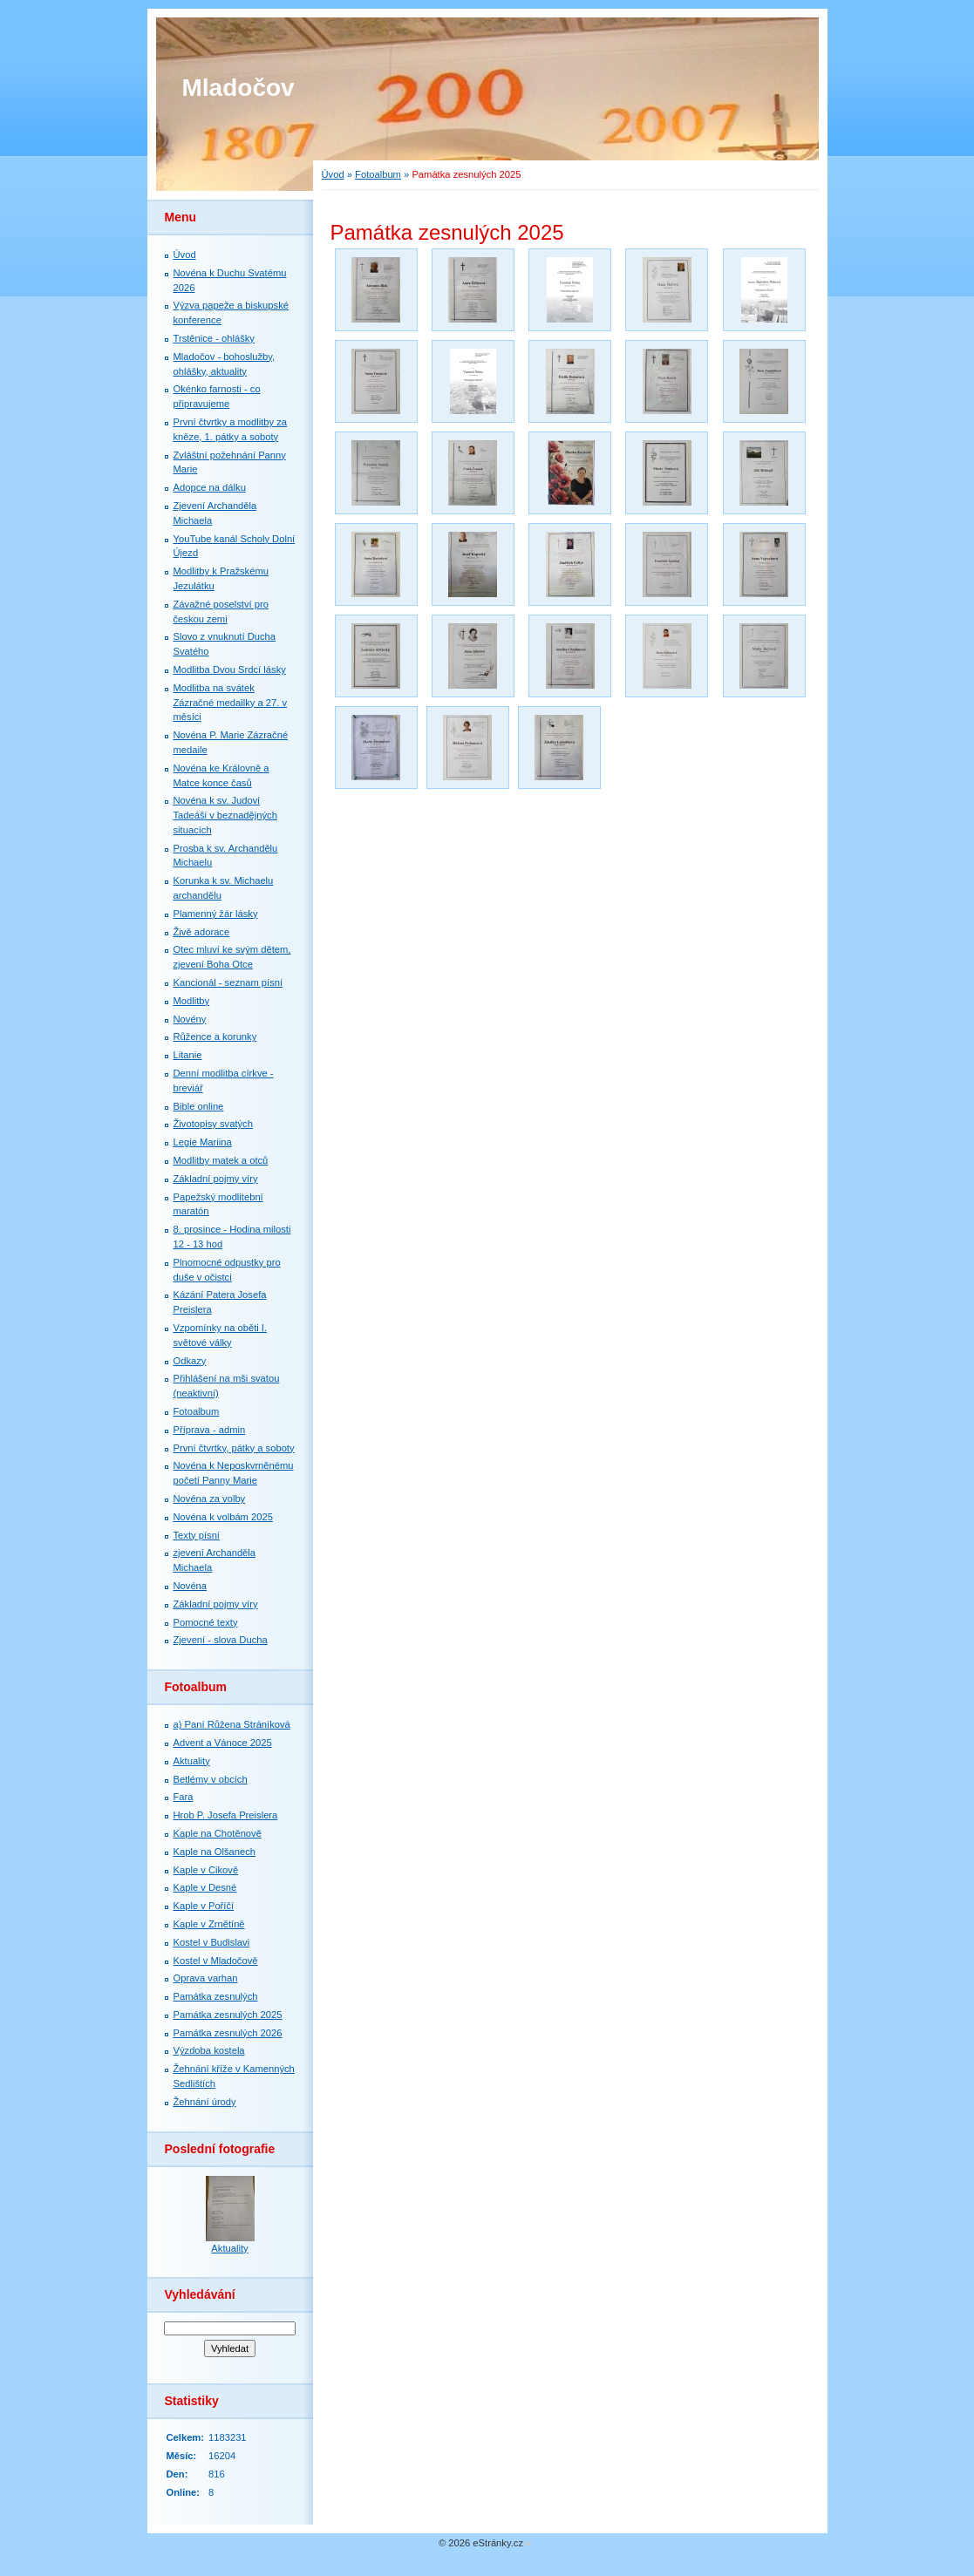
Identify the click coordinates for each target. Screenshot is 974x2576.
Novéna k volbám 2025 (223, 1517)
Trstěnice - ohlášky (214, 338)
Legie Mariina (203, 1142)
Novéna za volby (210, 1498)
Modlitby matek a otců (221, 1160)
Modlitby (192, 1001)
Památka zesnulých (216, 1996)
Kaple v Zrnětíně (209, 1924)
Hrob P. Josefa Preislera (226, 1815)
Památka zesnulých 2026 (228, 2033)
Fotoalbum (378, 174)
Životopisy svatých (213, 1123)
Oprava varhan (206, 1978)
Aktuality (192, 1761)
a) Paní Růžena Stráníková (232, 1724)
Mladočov (238, 87)
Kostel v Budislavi (212, 1942)
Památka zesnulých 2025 (228, 2014)
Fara (184, 1796)
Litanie (188, 1055)
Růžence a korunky (215, 1036)
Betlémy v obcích (211, 1779)
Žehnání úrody (205, 2102)
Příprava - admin (210, 1429)
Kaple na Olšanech (215, 1851)
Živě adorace (202, 932)
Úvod (333, 174)
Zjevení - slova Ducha (221, 1640)
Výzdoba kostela (209, 2050)
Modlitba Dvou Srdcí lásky (230, 669)
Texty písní (197, 1535)
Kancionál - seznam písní (228, 982)
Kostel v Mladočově (216, 1960)
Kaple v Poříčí (204, 1905)
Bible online (199, 1106)
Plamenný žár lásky (216, 913)
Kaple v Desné (205, 1887)
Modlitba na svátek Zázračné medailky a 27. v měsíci (231, 703)
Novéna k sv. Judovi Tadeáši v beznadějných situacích (225, 815)
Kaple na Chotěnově (218, 1833)
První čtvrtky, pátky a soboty (234, 1448)
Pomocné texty (206, 1622)
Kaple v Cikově (206, 1870)
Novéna (191, 1585)
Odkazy (190, 1361)
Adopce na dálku (210, 487)
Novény (190, 1019)
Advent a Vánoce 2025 (223, 1742)
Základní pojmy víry (216, 1178)
